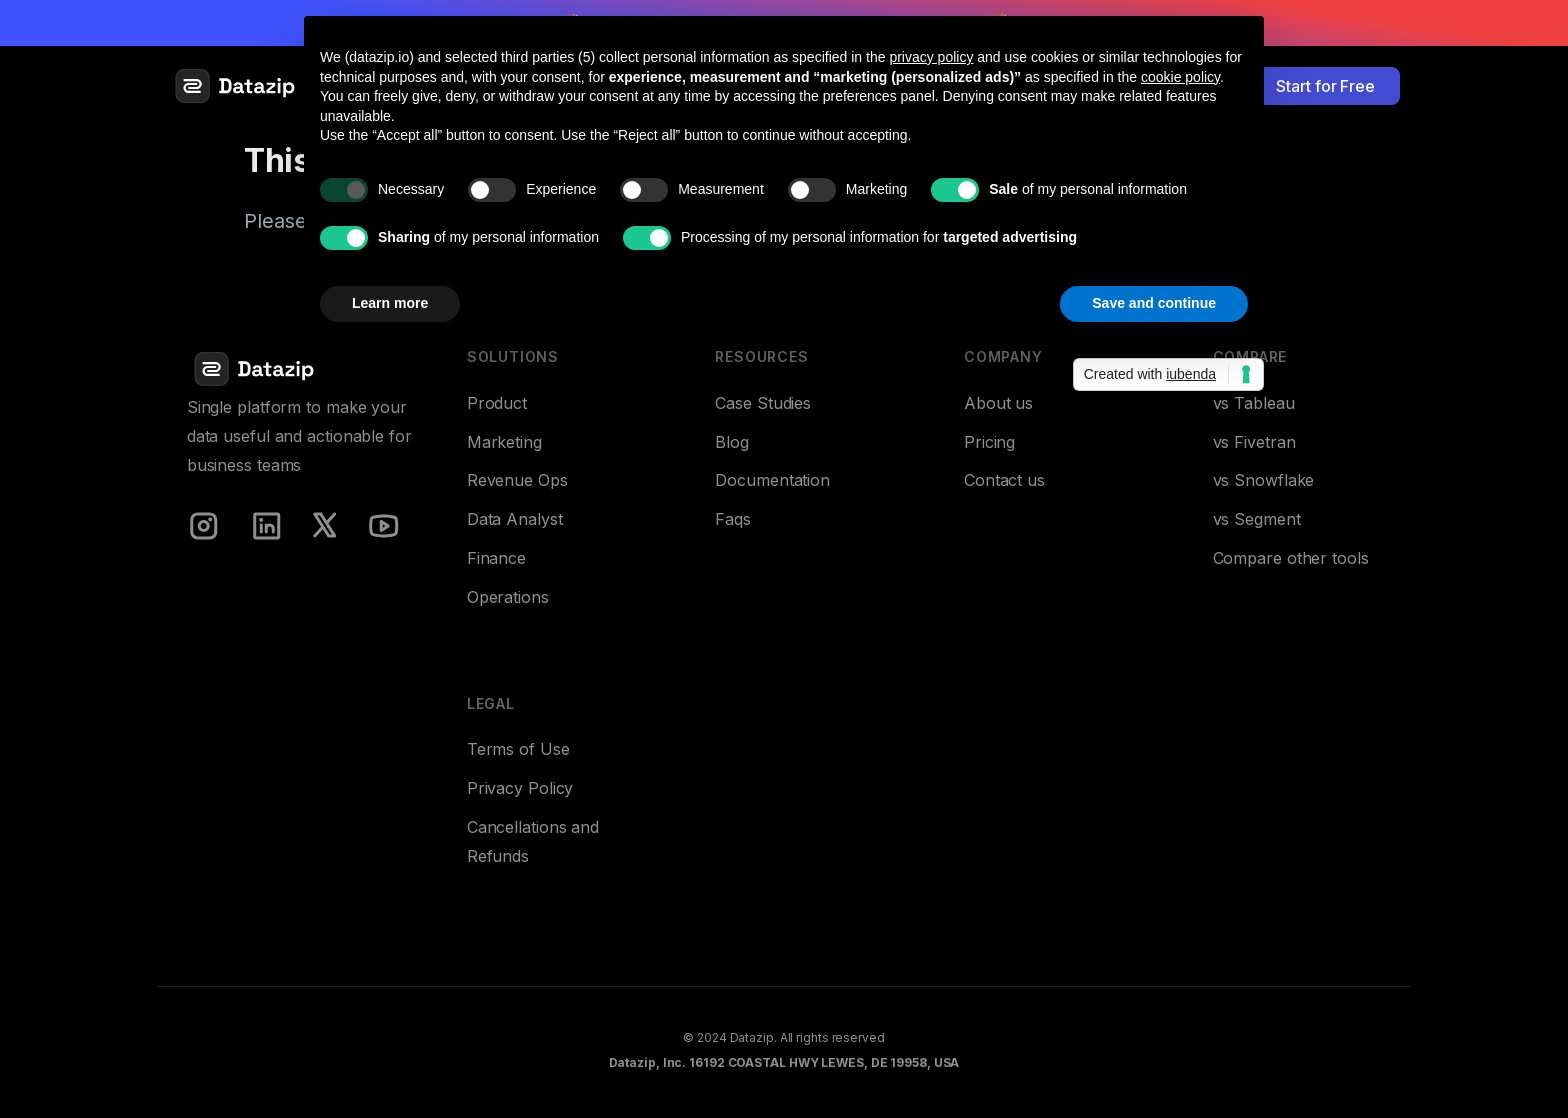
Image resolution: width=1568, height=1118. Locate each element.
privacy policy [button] (931, 57)
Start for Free (1325, 86)
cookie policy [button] (1180, 77)
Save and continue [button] (1154, 303)
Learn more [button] (390, 303)
